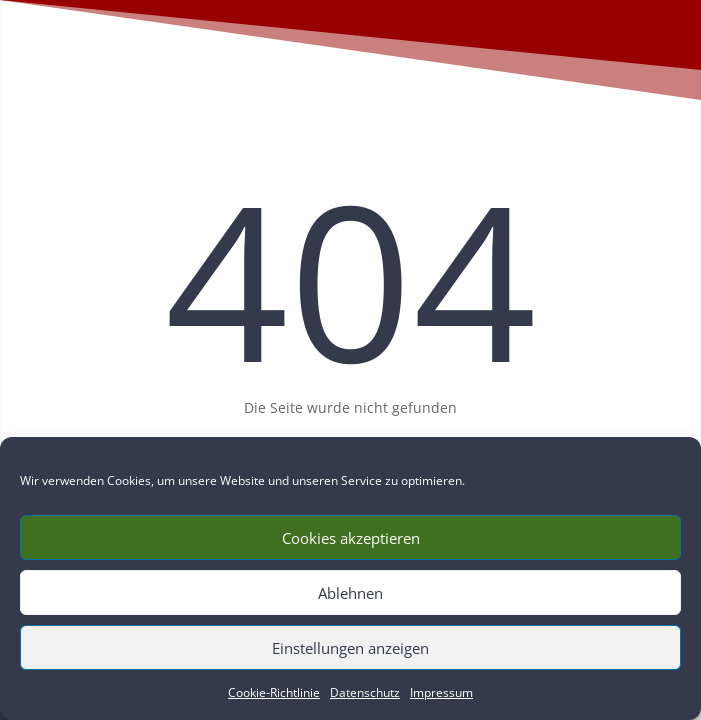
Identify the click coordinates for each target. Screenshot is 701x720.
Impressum (441, 692)
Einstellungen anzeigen (350, 648)
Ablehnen (350, 593)
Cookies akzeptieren (351, 538)
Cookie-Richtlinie (274, 692)
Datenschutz (365, 692)
